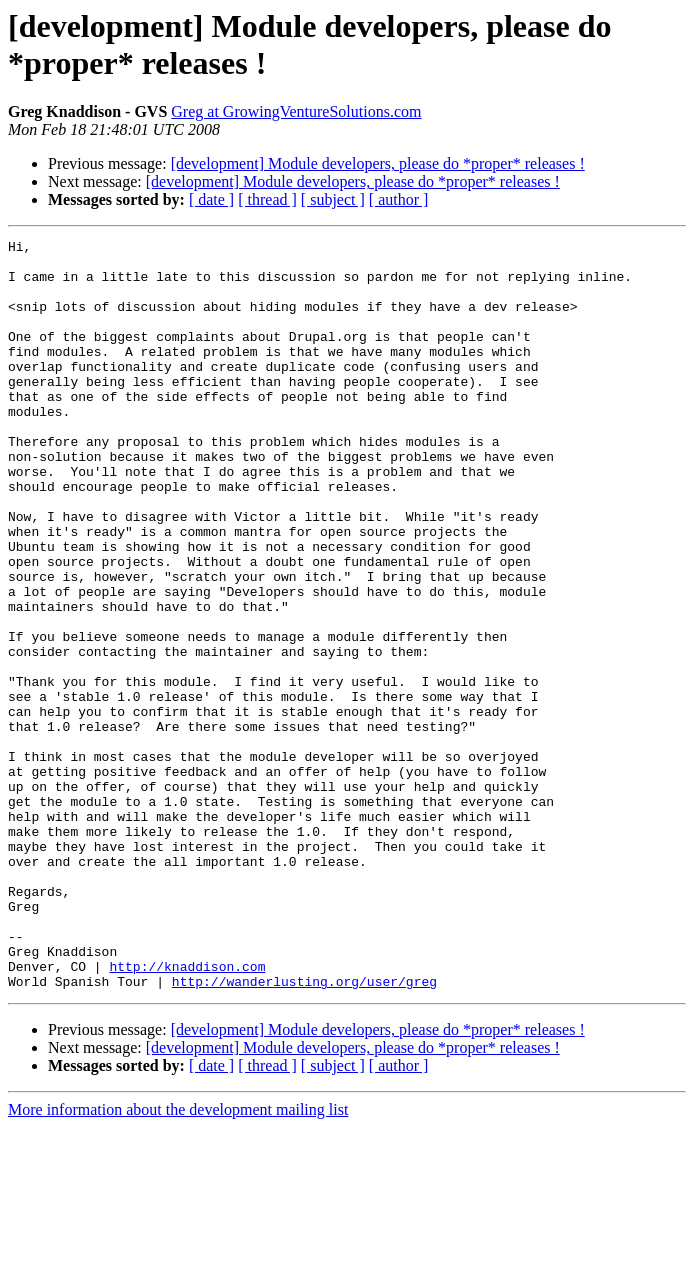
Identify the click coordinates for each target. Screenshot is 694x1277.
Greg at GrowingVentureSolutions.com (296, 111)
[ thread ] (267, 199)
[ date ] (211, 199)
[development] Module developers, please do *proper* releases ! (378, 163)
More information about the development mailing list (178, 1259)
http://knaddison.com (187, 1113)
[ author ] (399, 199)
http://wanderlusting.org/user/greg (304, 1131)
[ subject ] (333, 199)
